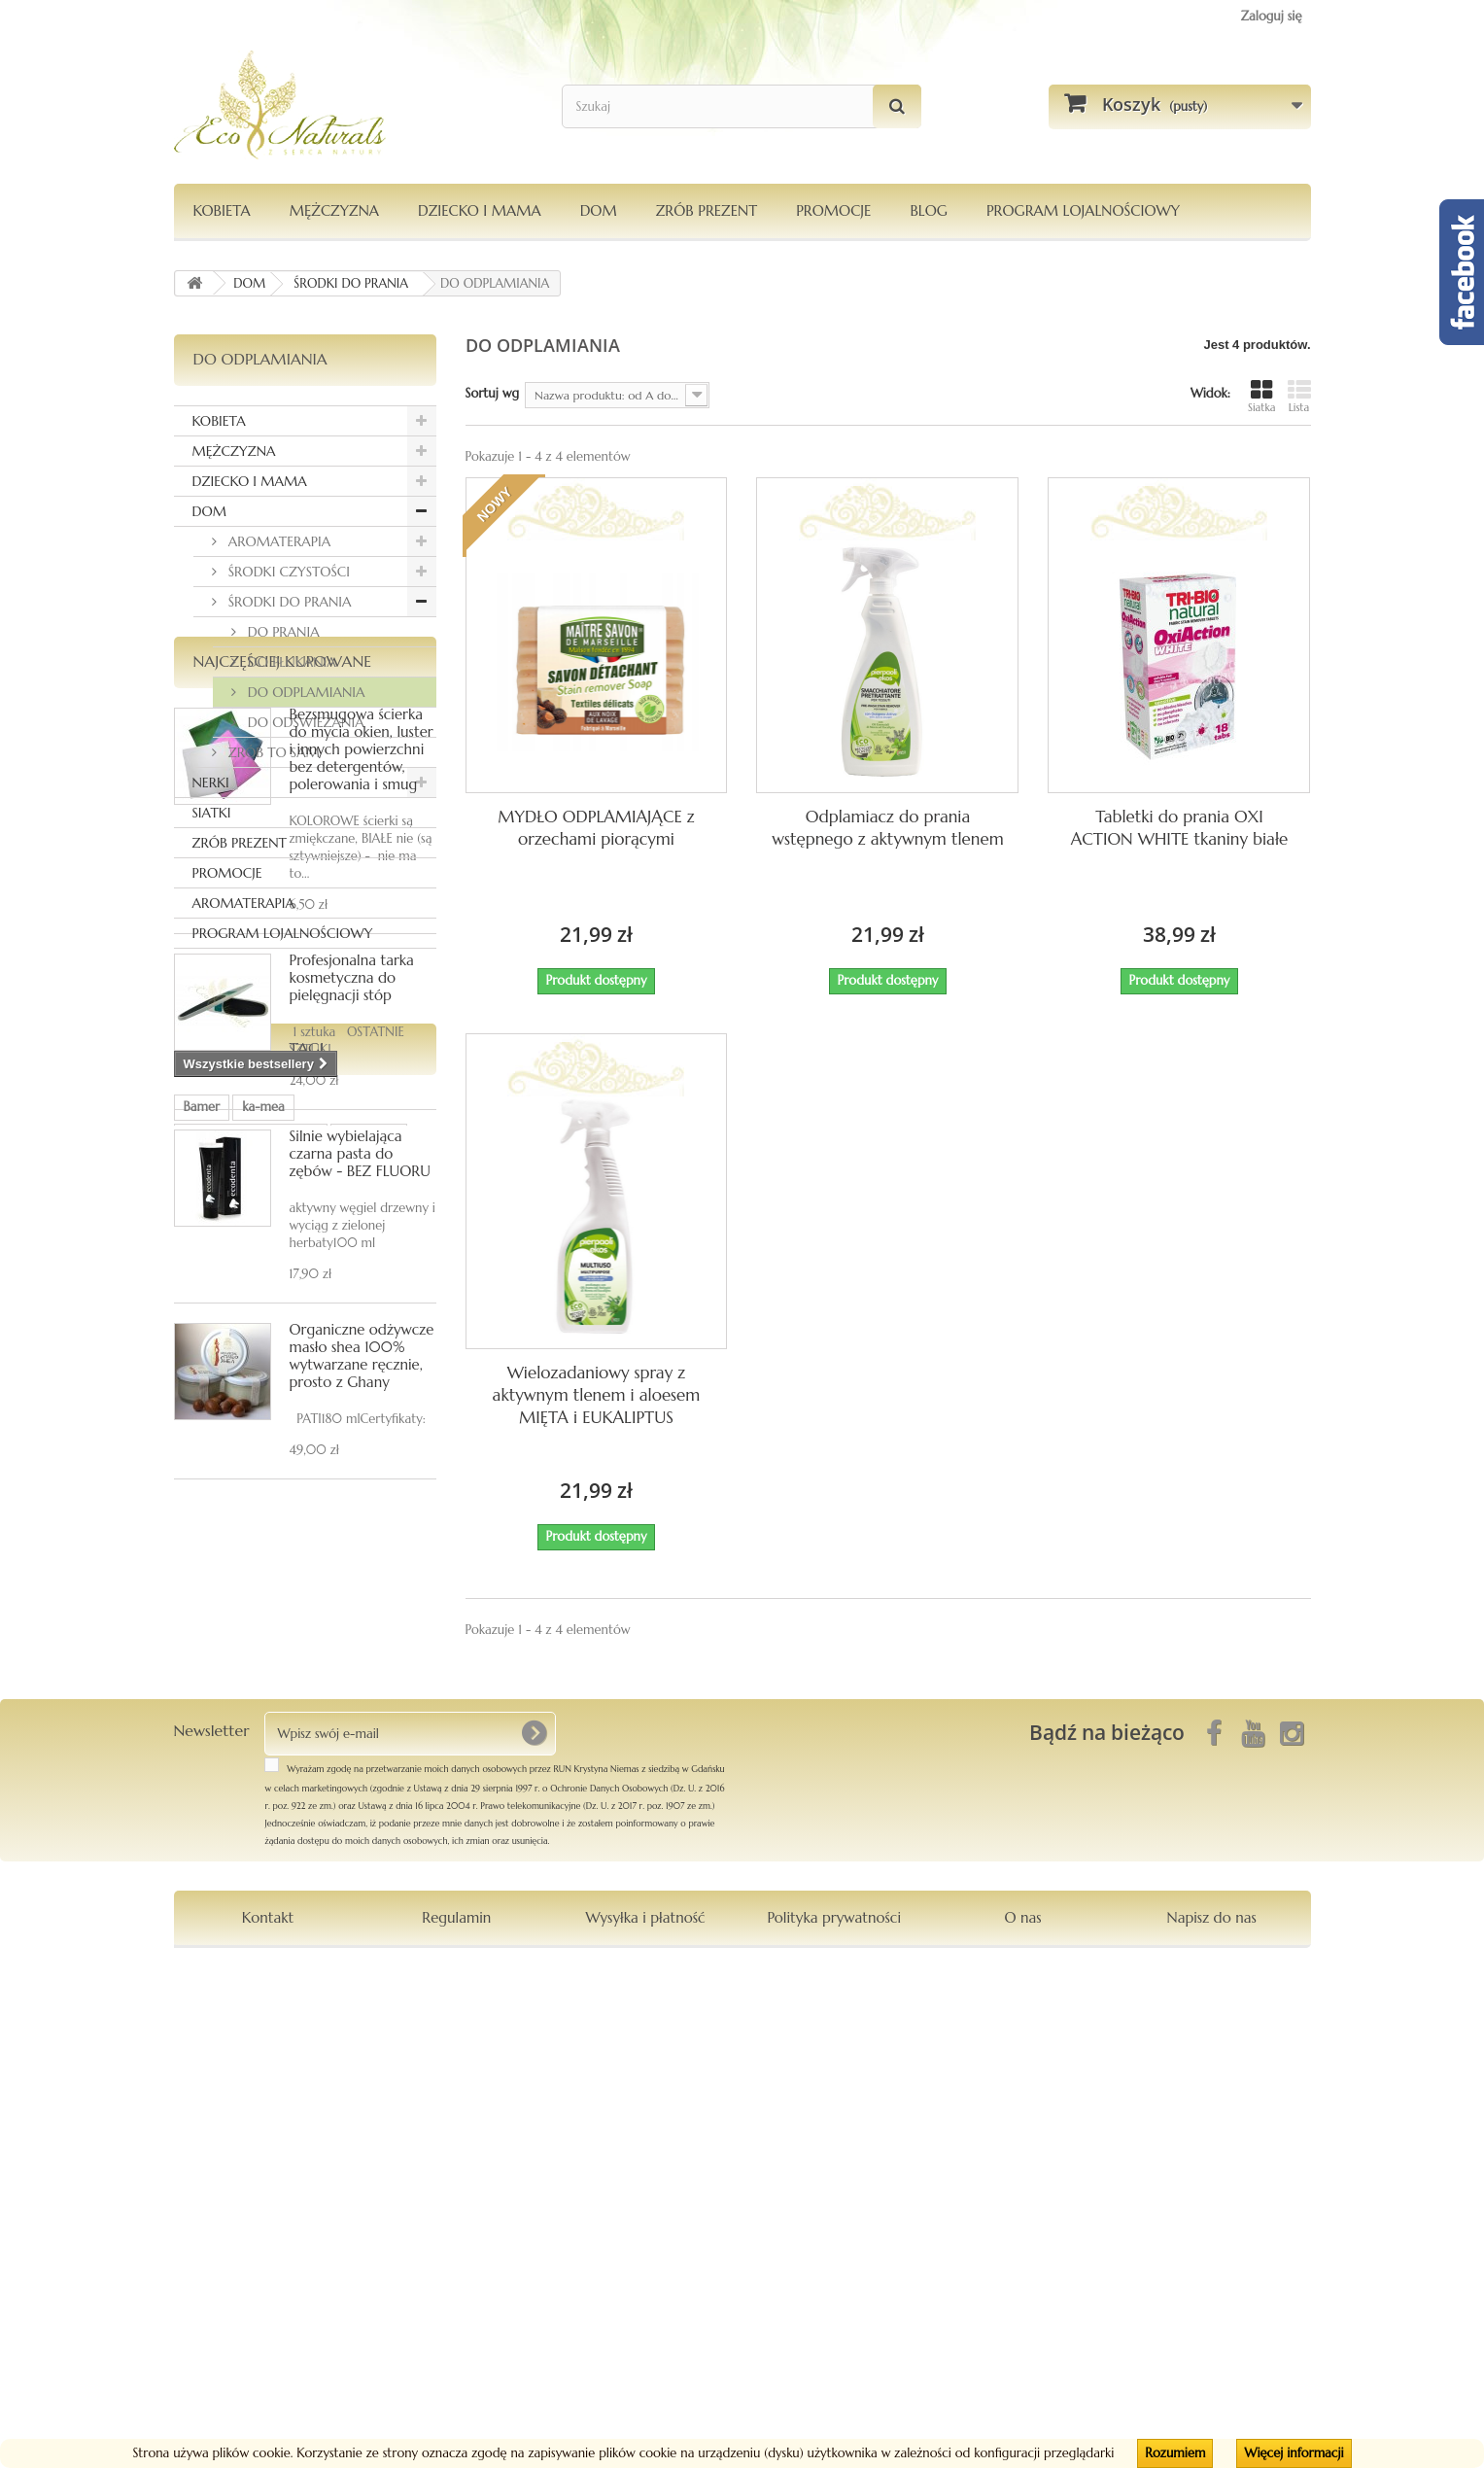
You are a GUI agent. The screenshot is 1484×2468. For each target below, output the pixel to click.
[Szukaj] (897, 106)
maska (326, 2066)
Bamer (202, 1978)
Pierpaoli (315, 2037)
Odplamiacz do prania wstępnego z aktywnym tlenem (887, 828)
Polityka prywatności (834, 2408)
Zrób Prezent (706, 210)
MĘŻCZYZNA (334, 210)
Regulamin (456, 2408)
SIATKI (211, 812)
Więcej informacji (1293, 2453)
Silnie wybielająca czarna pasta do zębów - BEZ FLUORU (360, 1494)
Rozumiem (1175, 2453)
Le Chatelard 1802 (236, 2066)
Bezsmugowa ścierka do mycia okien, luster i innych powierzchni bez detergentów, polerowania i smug (361, 1090)
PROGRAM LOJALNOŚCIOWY (1083, 210)
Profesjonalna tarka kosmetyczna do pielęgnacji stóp (352, 1318)
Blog (929, 210)
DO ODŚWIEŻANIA (304, 722)
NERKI (210, 782)
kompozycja (218, 2095)
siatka (252, 2037)
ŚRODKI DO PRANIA (288, 601)
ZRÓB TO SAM (272, 752)
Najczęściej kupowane (282, 1002)
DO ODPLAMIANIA (304, 692)
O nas (1022, 2408)
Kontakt (267, 2408)
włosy (199, 2037)
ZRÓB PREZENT (239, 843)
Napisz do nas (1212, 2408)
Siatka (1262, 396)
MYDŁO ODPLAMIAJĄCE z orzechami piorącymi (596, 828)
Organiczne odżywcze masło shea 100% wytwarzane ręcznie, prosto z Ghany (362, 1696)
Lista (1299, 396)
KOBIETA (222, 210)
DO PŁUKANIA (290, 662)
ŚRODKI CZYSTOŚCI (287, 571)
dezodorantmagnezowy (251, 2007)
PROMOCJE (833, 210)
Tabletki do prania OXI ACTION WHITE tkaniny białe (1179, 828)
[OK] (533, 2224)
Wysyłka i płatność (645, 2408)
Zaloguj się (1271, 16)
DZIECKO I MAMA (479, 210)
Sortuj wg (493, 393)
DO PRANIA (282, 632)
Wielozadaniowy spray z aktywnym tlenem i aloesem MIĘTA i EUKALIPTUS (597, 1395)
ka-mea (263, 1978)
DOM (598, 210)
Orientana (368, 2007)
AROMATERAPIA (277, 541)
